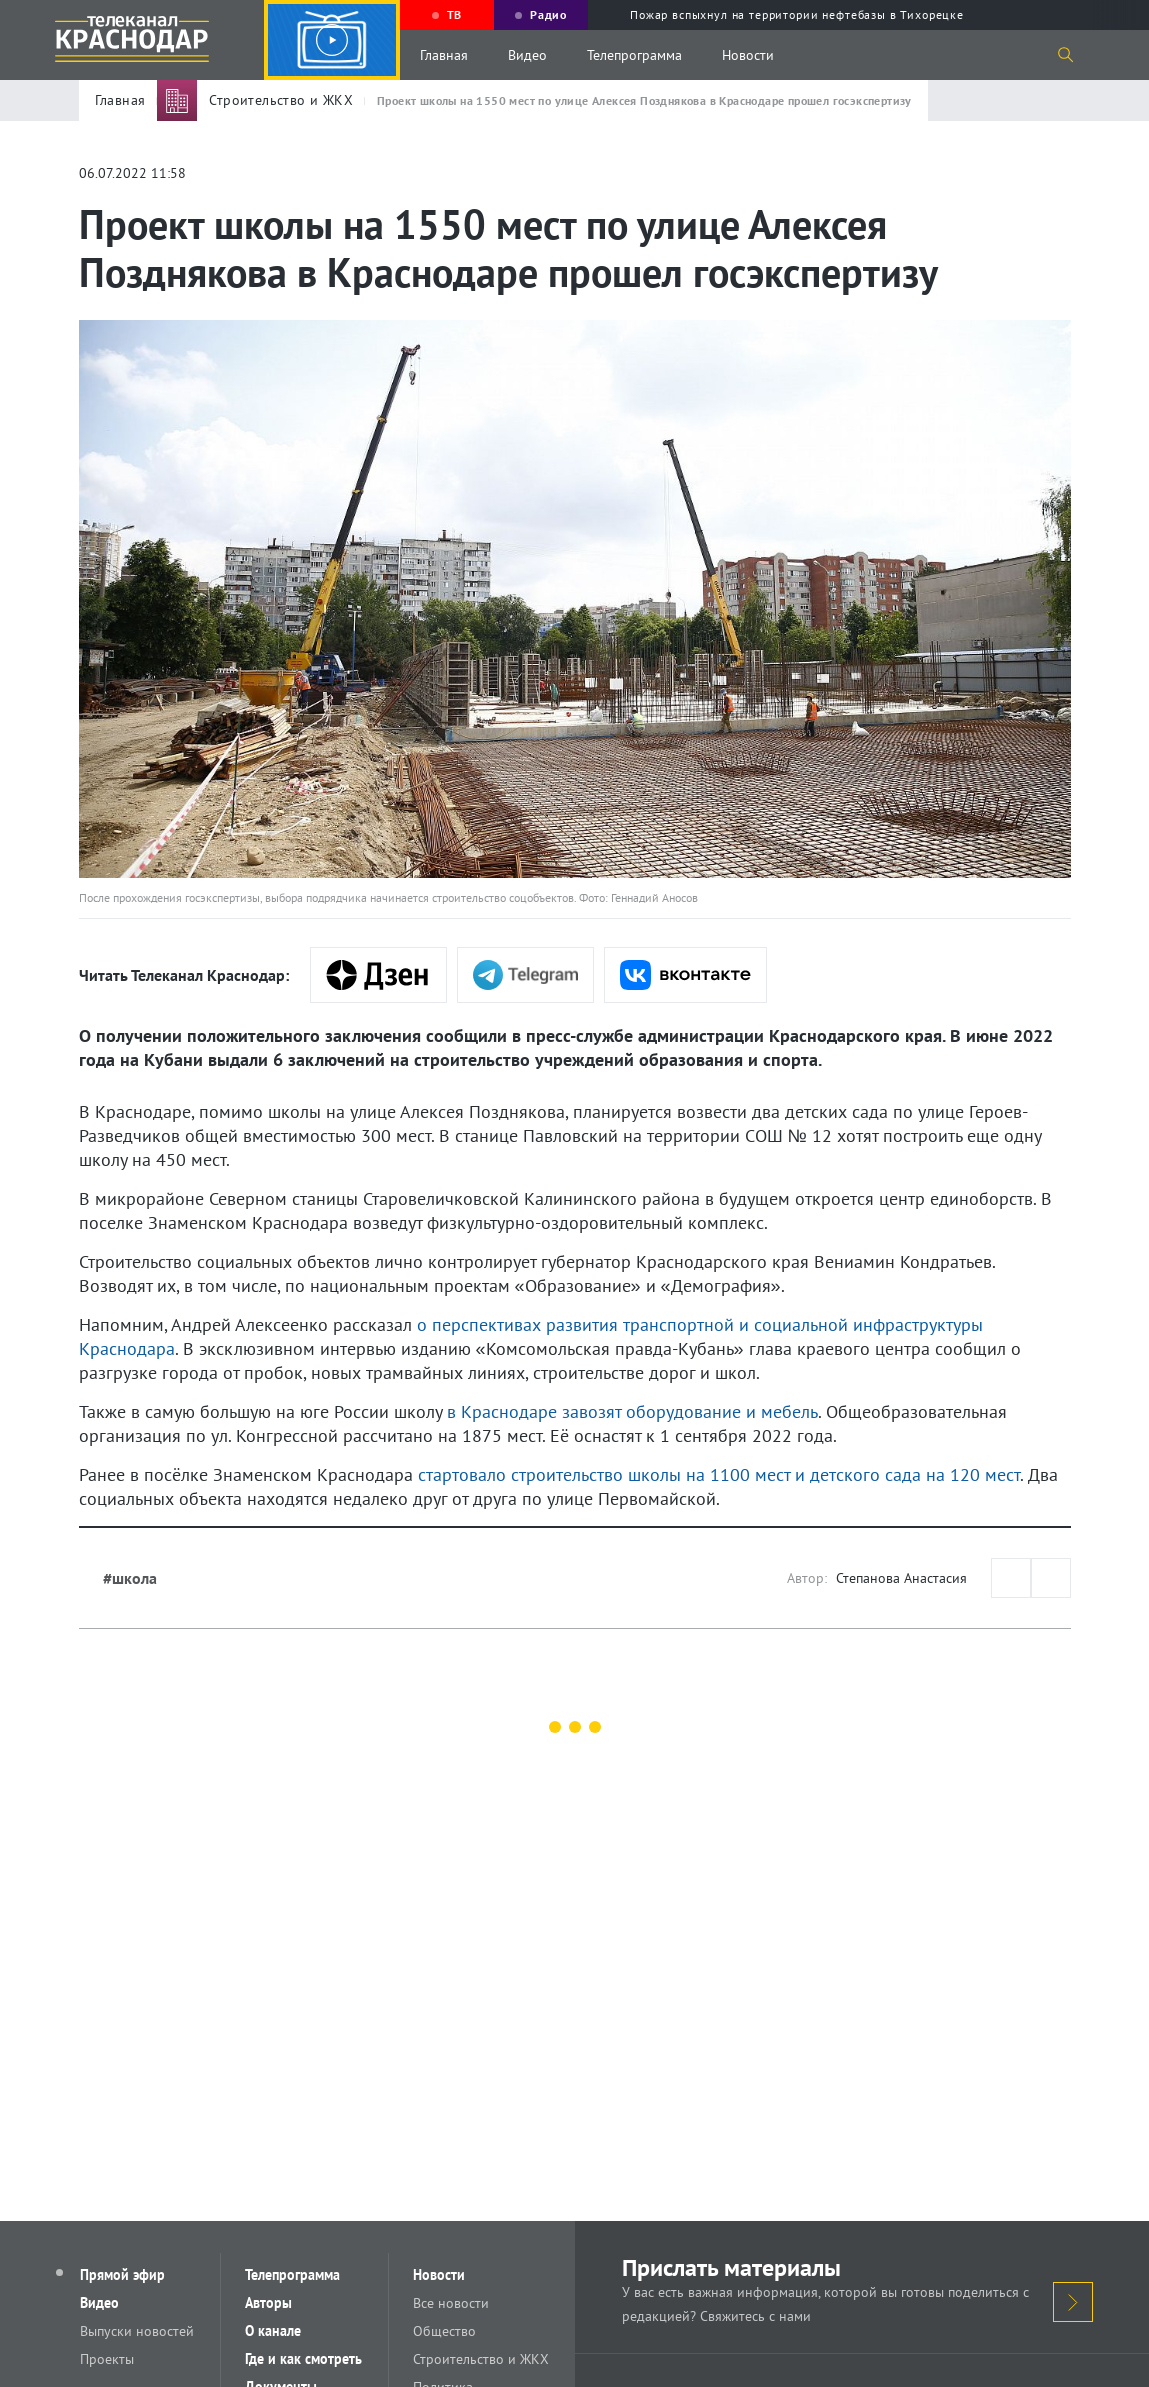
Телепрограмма (634, 55)
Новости (748, 55)
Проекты (107, 2359)
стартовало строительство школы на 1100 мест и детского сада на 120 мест (719, 1474)
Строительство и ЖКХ (481, 2359)
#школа (130, 1578)
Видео (527, 55)
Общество (444, 2331)
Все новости (451, 2303)
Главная (444, 55)
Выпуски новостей (137, 2331)
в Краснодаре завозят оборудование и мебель (632, 1411)
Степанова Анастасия (901, 1578)
